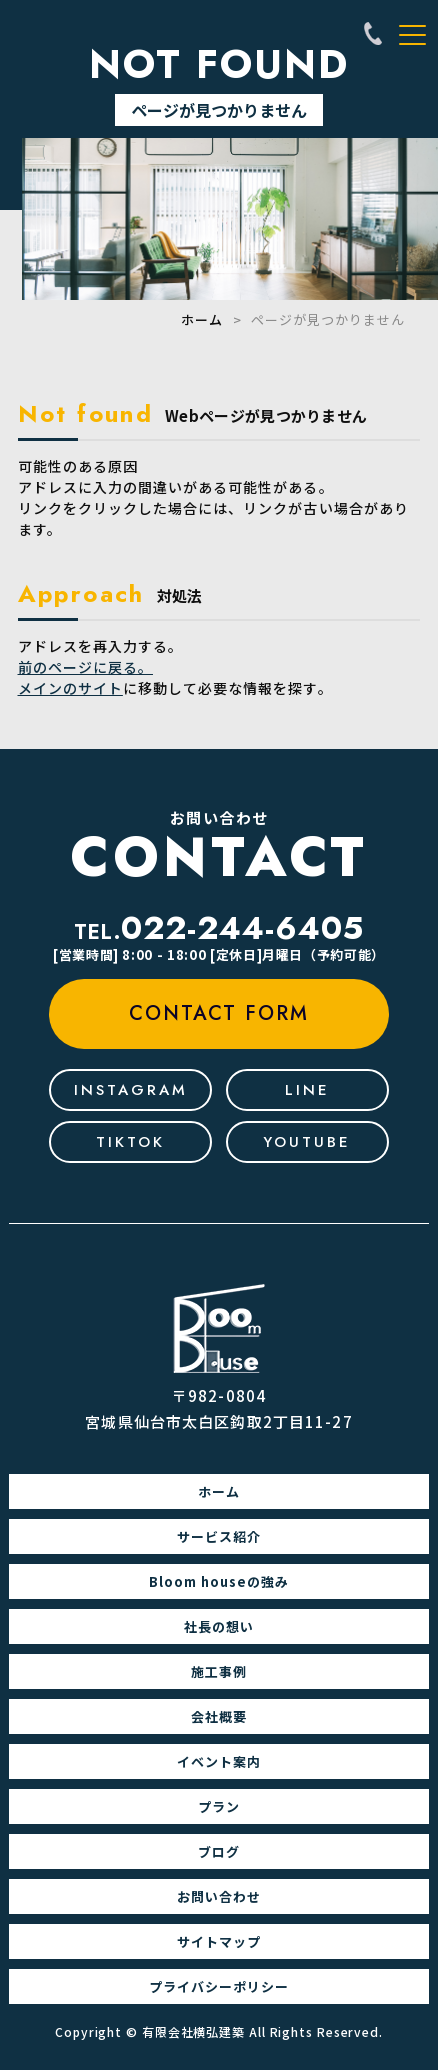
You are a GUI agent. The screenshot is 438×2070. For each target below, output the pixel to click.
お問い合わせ (219, 1896)
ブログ (219, 1851)
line (307, 1090)
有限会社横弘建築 (193, 2031)
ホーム (202, 319)
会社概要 (219, 1716)
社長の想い (219, 1626)
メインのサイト (70, 688)
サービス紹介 (219, 1536)
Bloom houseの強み (219, 1581)
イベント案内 (219, 1761)
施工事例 (219, 1671)
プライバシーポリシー (219, 1986)
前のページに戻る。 (85, 667)
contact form (219, 1013)
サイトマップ (219, 1941)
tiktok (130, 1142)
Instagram (131, 1090)
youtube (307, 1142)
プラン (219, 1806)
